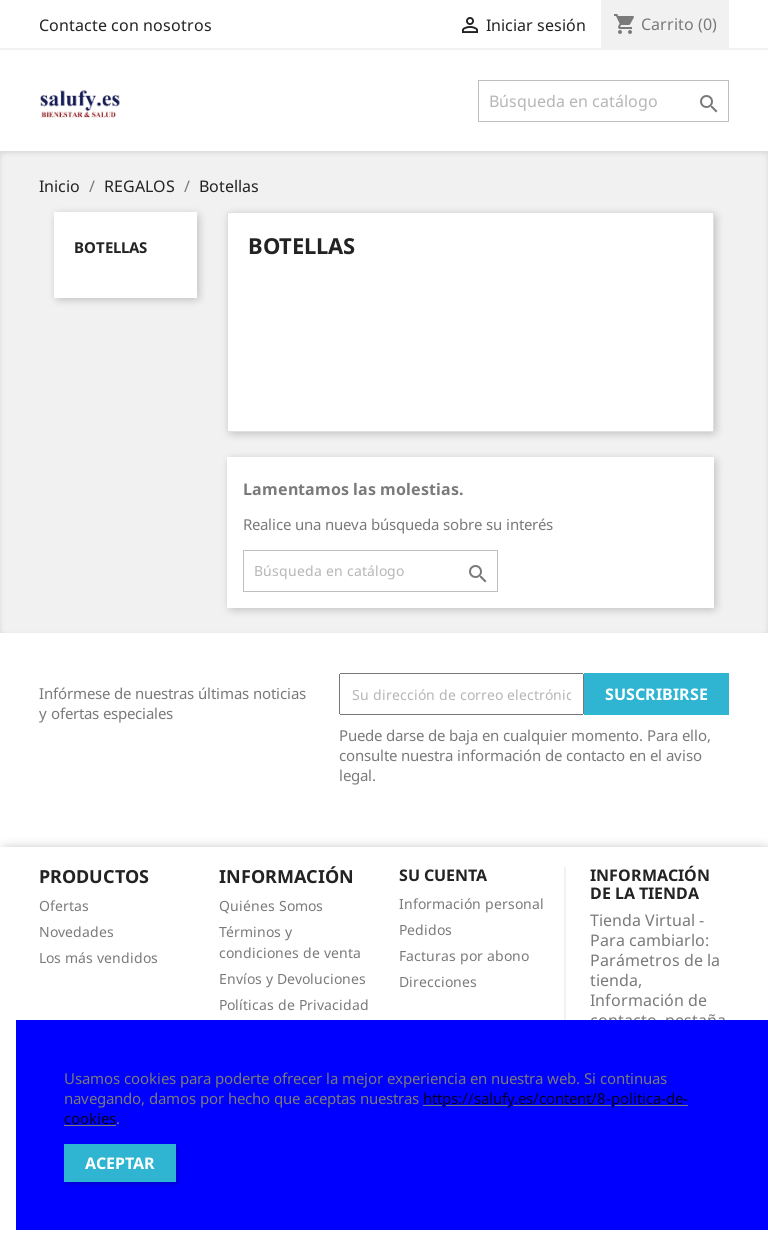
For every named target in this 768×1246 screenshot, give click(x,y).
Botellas (110, 247)
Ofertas (64, 905)
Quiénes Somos (271, 905)
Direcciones (438, 981)
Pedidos (425, 929)
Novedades (76, 931)
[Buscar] (603, 101)
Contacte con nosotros (125, 25)
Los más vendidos (98, 957)
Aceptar (120, 1163)
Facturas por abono (464, 955)
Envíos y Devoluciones (292, 978)
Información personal (471, 903)
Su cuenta (443, 875)
